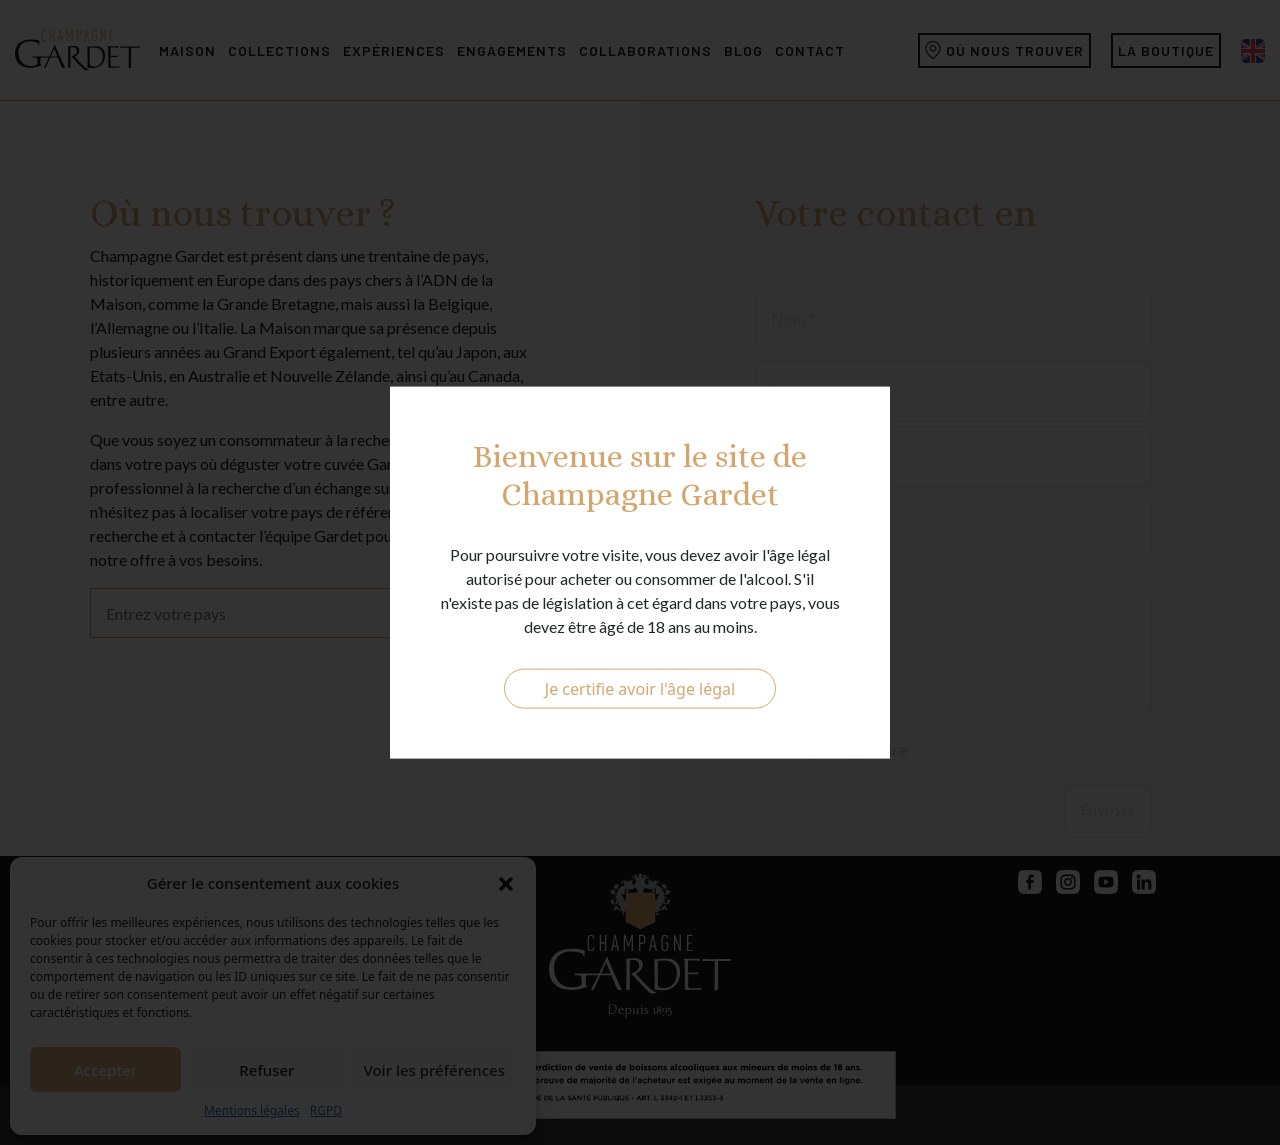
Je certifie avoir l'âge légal (640, 689)
